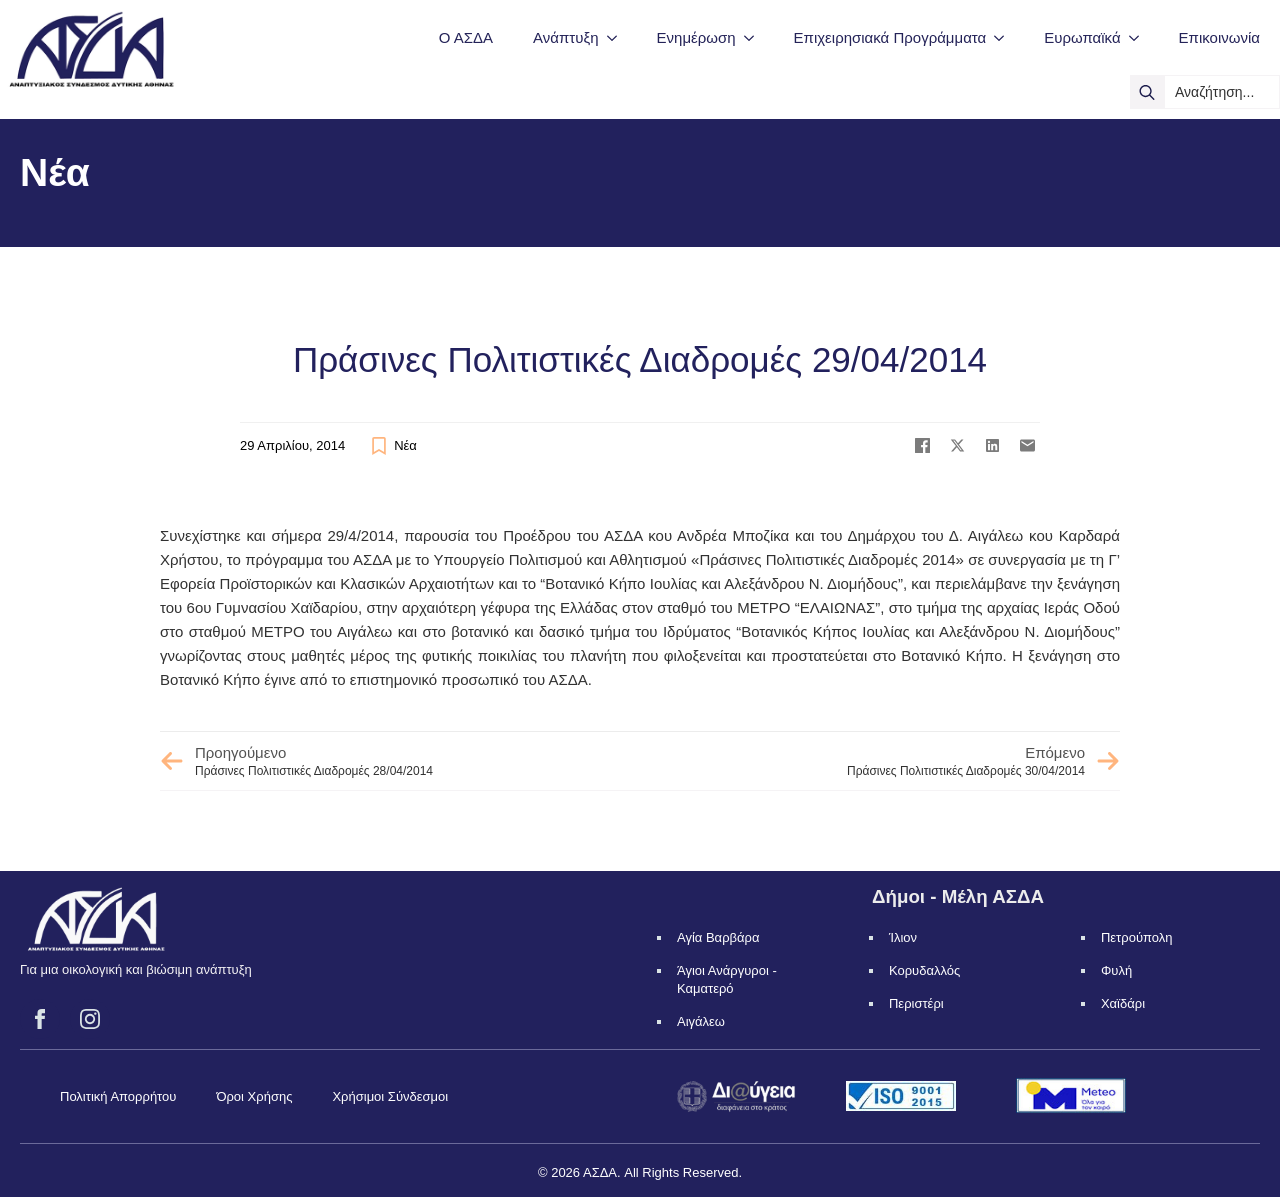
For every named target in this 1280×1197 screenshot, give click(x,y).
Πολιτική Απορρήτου (118, 1096)
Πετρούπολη (1137, 937)
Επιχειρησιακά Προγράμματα (890, 37)
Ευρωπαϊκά (1082, 37)
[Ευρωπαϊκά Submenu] (1140, 37)
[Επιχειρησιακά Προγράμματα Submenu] (1005, 37)
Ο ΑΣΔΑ (466, 37)
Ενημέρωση (696, 37)
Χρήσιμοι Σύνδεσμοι (390, 1096)
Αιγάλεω (701, 1021)
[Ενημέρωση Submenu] (755, 37)
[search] (1147, 92)
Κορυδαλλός (924, 970)
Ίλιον (903, 937)
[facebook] (40, 1019)
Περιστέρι (916, 1003)
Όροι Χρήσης (254, 1096)
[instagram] (90, 1019)
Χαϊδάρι (1123, 1003)
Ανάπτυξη (565, 37)
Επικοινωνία (1219, 37)
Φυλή (1116, 970)
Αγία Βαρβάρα (718, 937)
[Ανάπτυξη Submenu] (618, 37)
